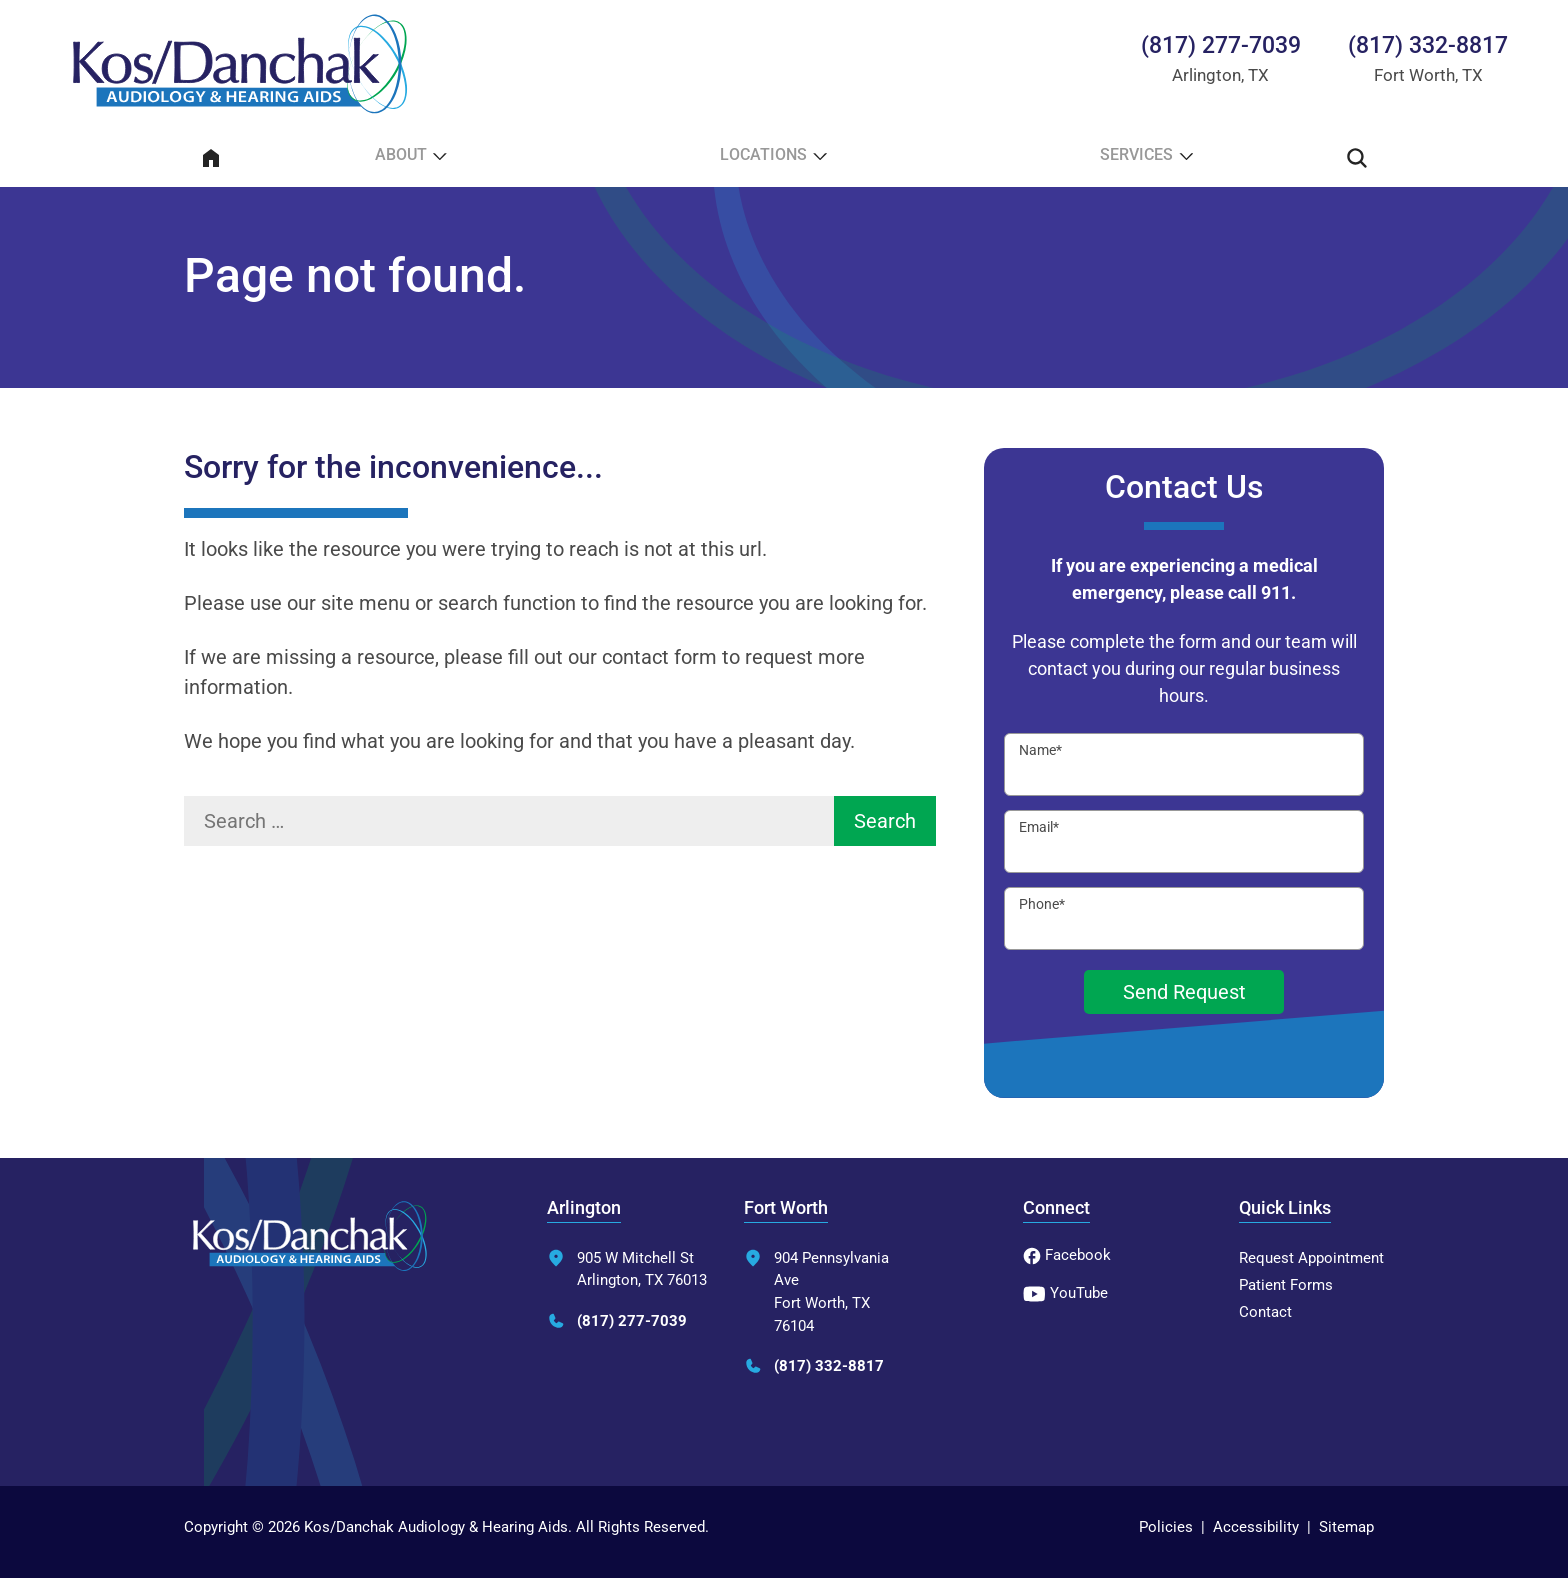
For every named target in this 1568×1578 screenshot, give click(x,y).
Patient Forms (1286, 1285)
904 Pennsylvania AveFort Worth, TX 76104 (816, 1292)
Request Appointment (1311, 1258)
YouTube (1065, 1293)
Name (1040, 750)
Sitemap (1346, 1527)
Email (1039, 827)
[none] (408, 158)
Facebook (1067, 1255)
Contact (1265, 1312)
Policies (1166, 1527)
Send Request (1184, 992)
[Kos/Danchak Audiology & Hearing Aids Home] (239, 64)
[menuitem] (211, 158)
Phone (1042, 904)
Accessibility (1256, 1527)
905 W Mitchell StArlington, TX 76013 (627, 1269)
